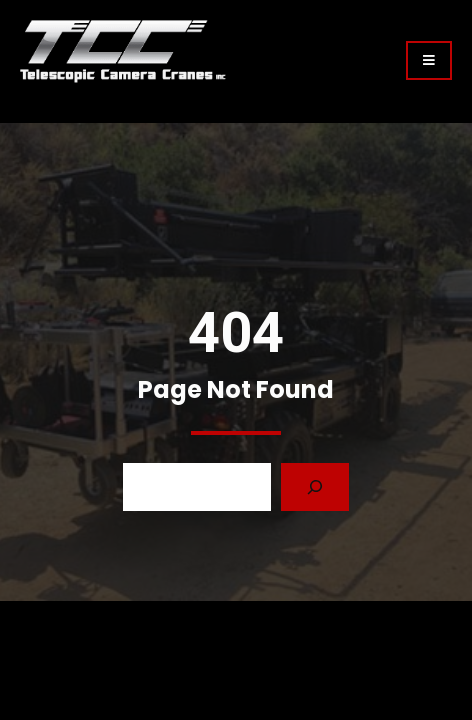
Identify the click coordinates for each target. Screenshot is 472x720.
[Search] (315, 487)
